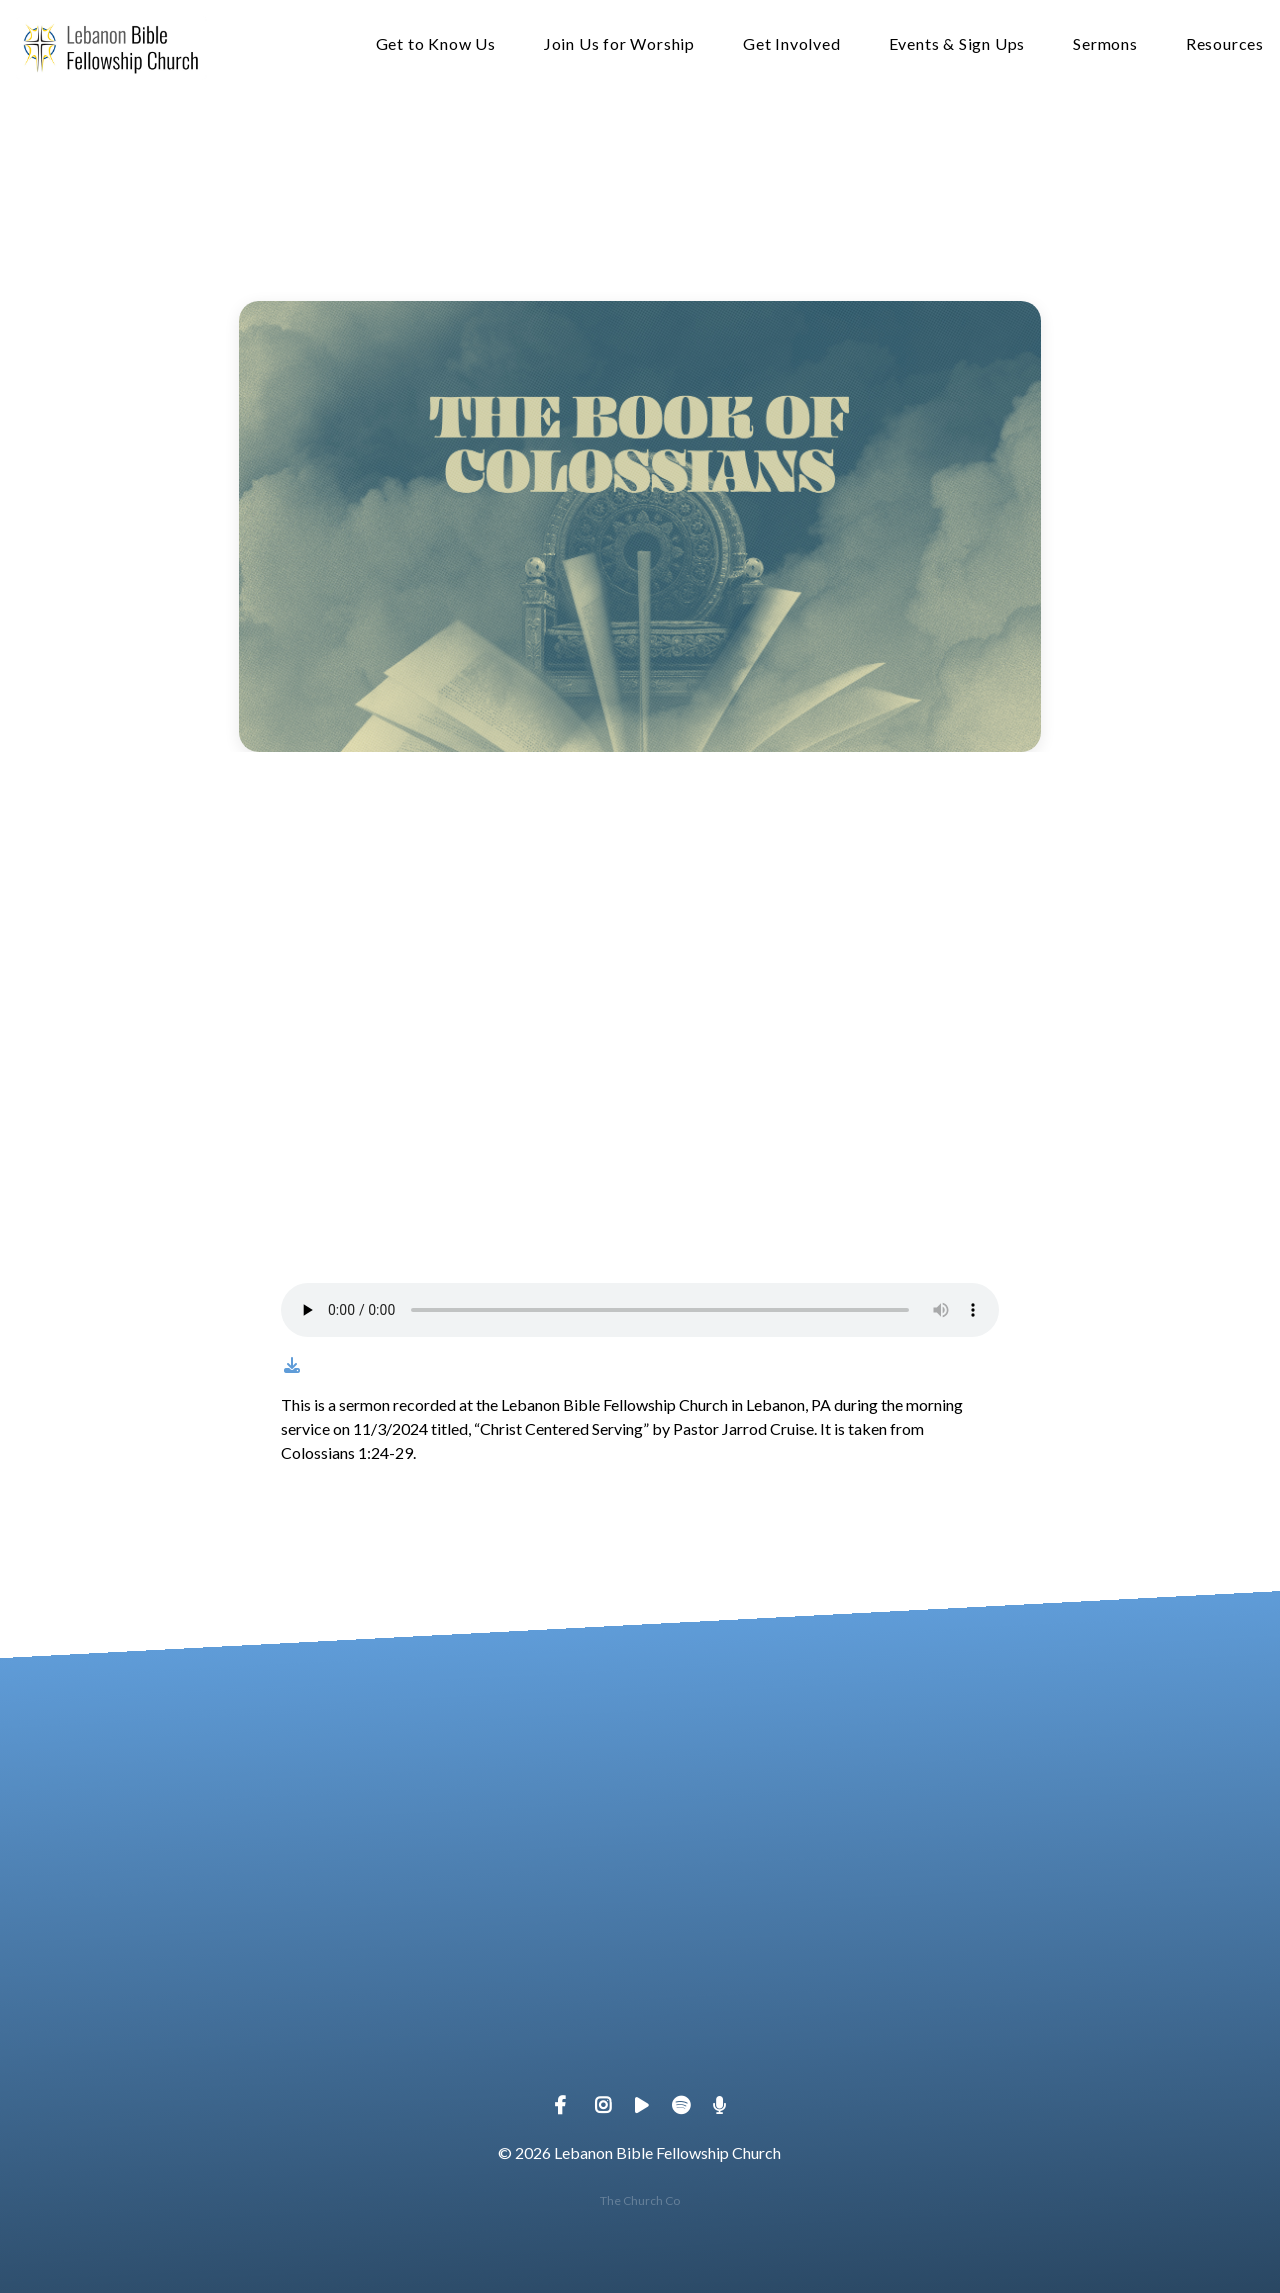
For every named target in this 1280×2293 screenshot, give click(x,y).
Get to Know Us (436, 44)
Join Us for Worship (619, 44)
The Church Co (640, 2200)
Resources (1225, 44)
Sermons (1105, 44)
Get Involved (792, 44)
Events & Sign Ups (957, 44)
